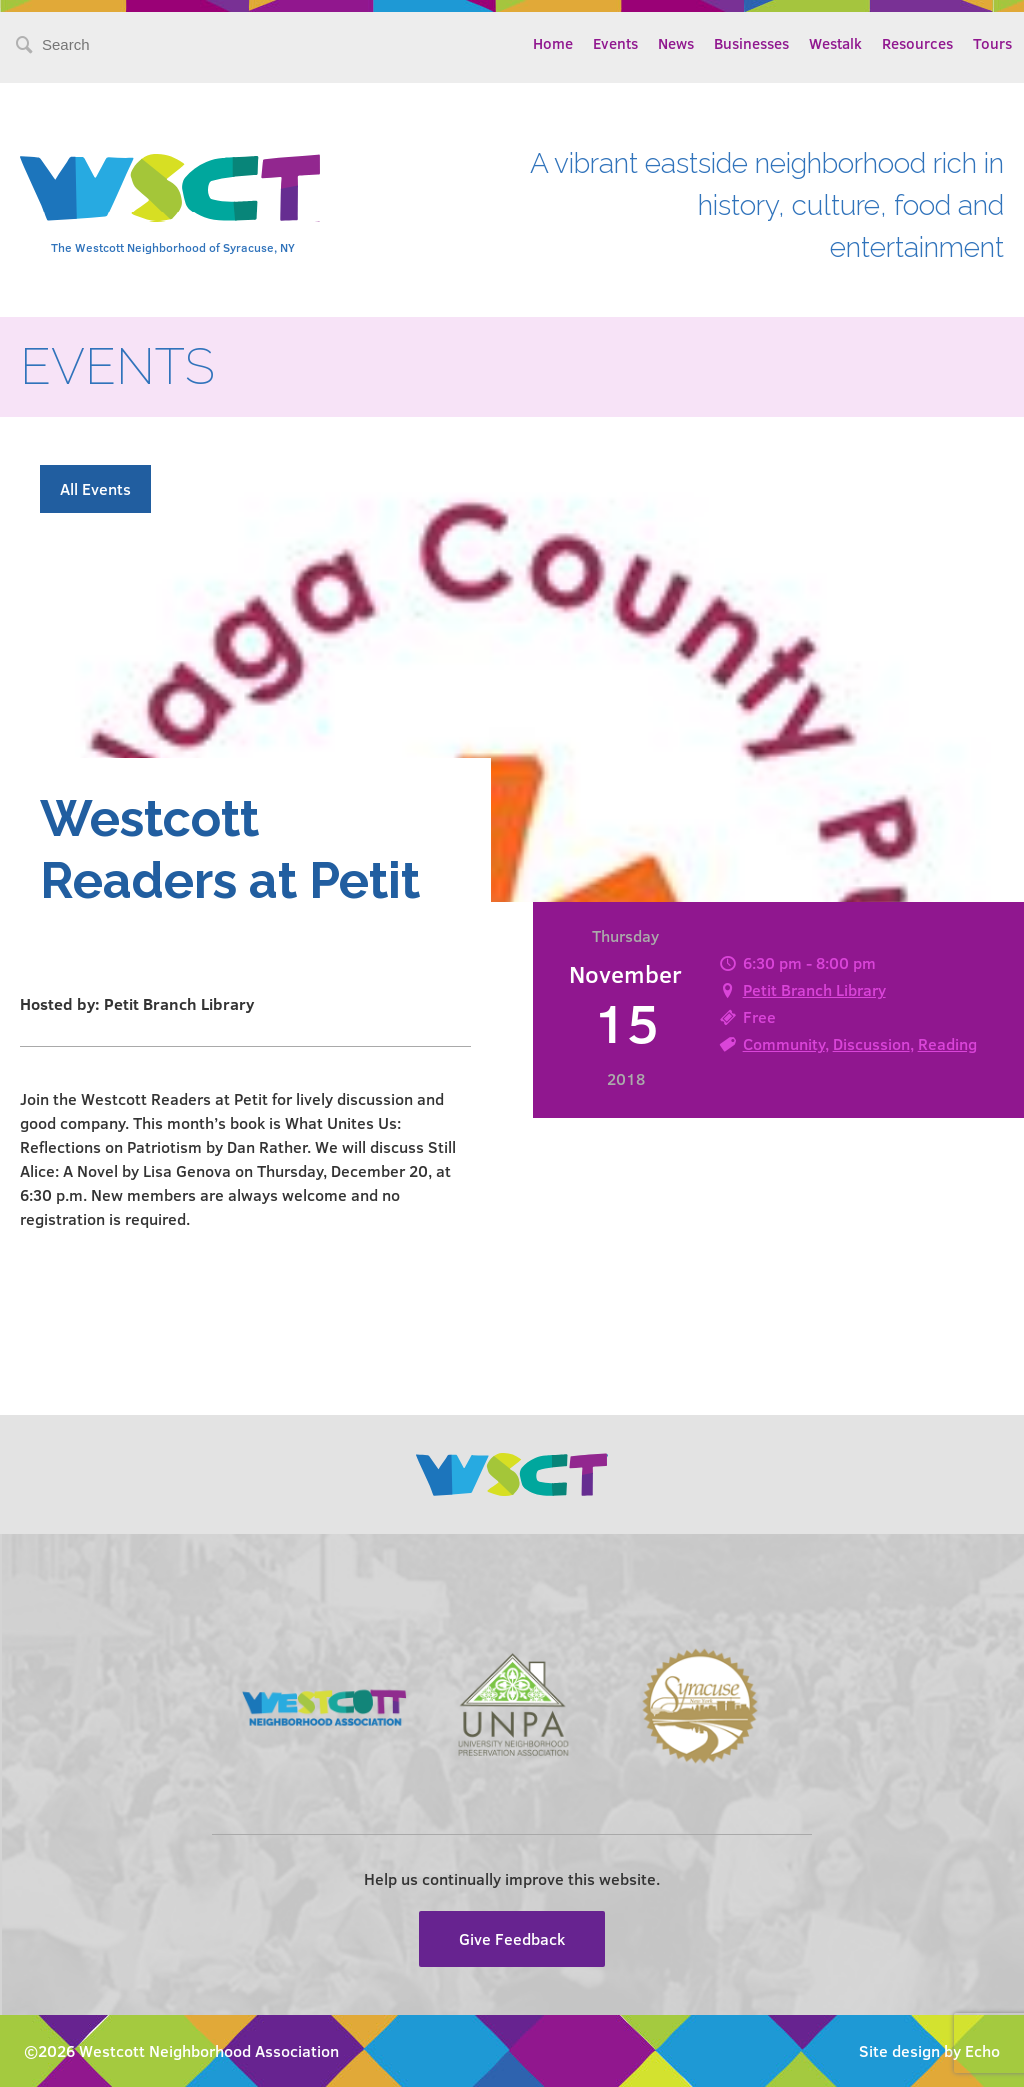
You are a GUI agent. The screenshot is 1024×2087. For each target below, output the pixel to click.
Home (553, 43)
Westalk (835, 43)
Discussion (871, 1043)
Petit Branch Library (814, 989)
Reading (947, 1043)
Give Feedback (512, 1938)
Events (615, 43)
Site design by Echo (929, 2050)
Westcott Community (170, 188)
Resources (917, 43)
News (676, 43)
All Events (95, 488)
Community (784, 1043)
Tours (992, 43)
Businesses (751, 43)
